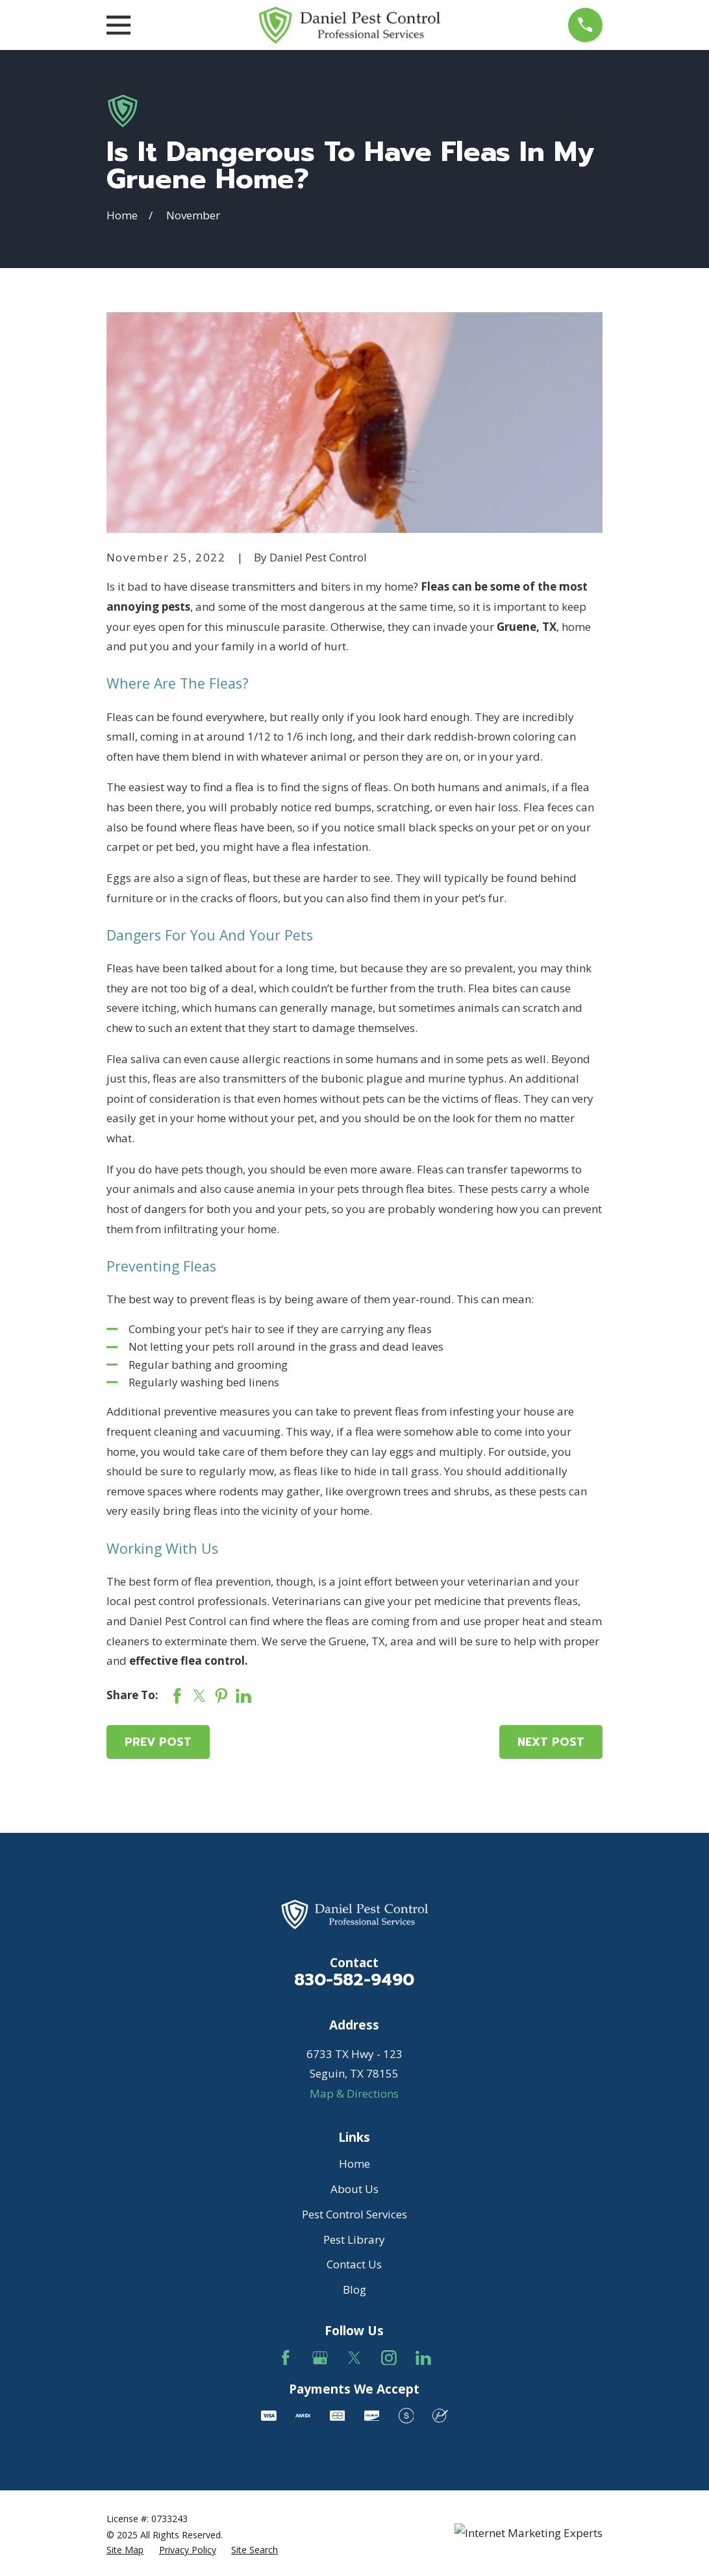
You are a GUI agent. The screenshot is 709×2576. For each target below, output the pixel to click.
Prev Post (158, 1742)
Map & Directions (354, 2093)
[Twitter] (354, 2358)
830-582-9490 (354, 1980)
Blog (354, 2289)
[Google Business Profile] (320, 2358)
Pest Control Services (354, 2214)
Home (354, 2163)
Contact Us (354, 2264)
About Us (354, 2188)
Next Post (550, 1742)
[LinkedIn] (423, 2358)
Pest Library (354, 2239)
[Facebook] (285, 2358)
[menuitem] (124, 2550)
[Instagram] (389, 2358)
